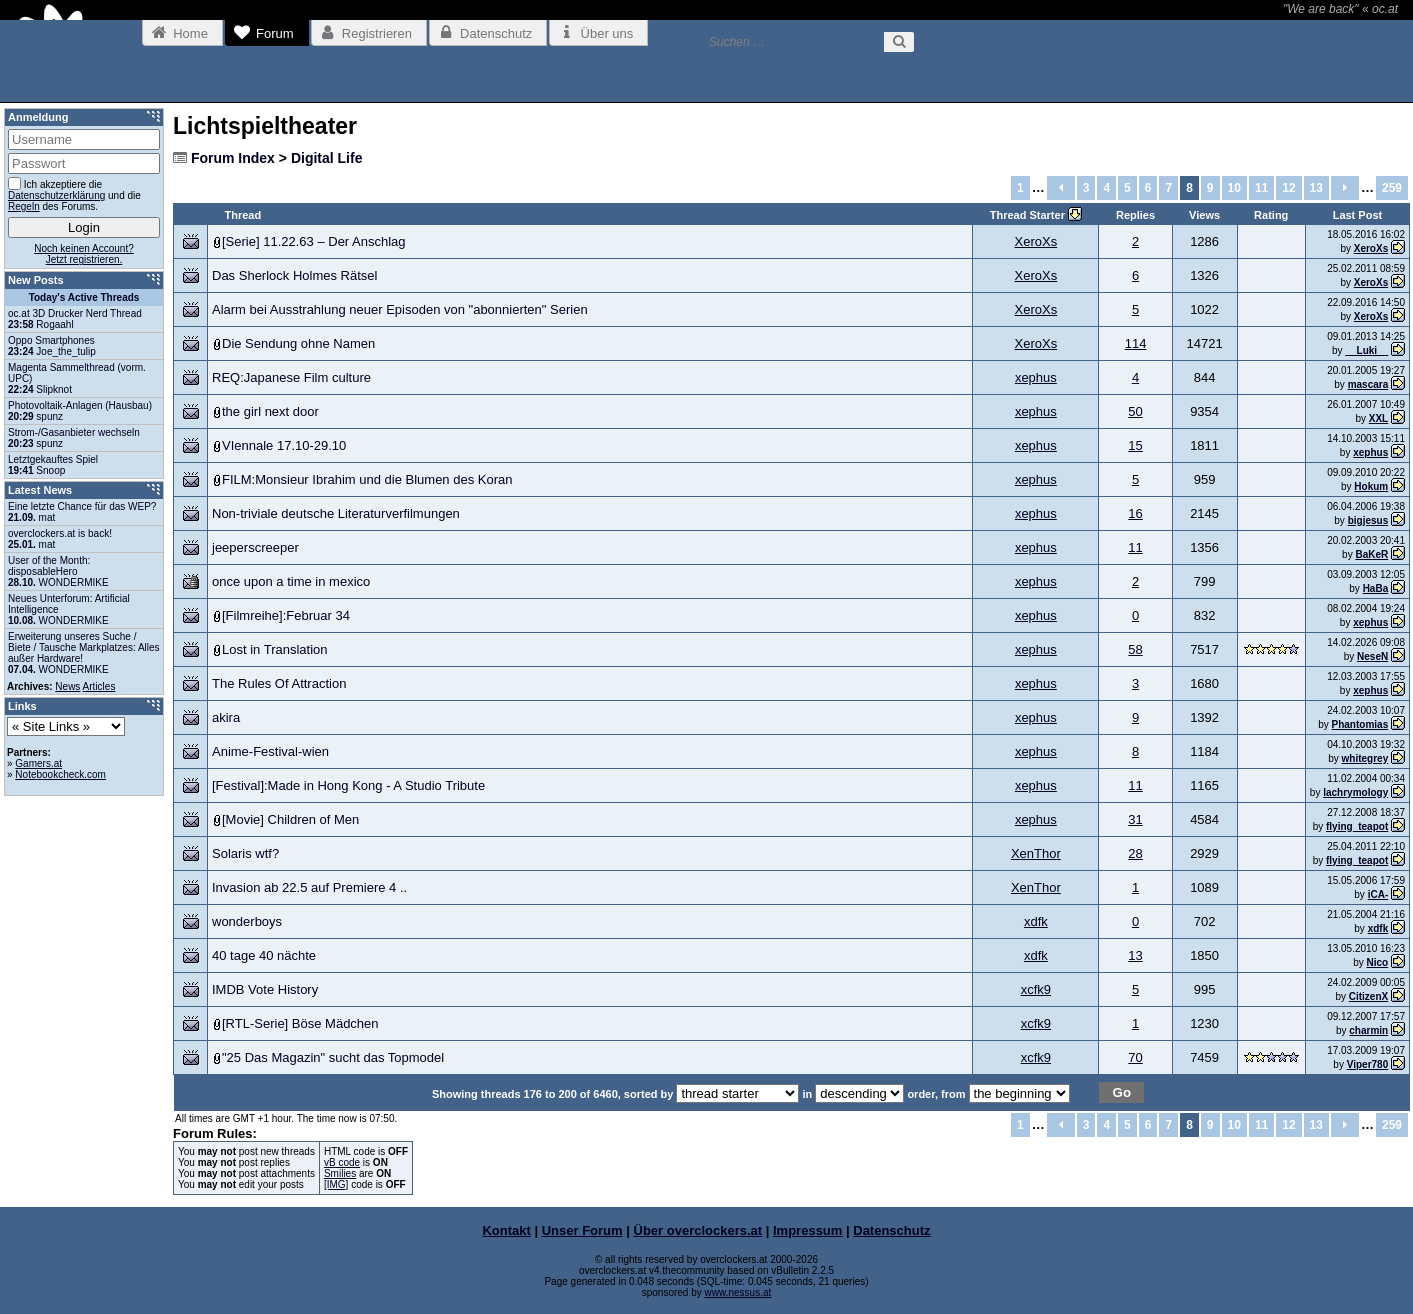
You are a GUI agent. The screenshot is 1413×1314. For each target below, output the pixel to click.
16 (1135, 513)
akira (226, 717)
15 (1135, 445)
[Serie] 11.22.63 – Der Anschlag (314, 241)
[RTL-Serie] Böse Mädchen (300, 1023)
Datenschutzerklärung (56, 195)
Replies (1135, 215)
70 (1135, 1057)
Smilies (340, 1173)
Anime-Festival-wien (270, 751)
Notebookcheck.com (60, 774)
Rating (1271, 215)
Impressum (807, 1230)
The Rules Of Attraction (279, 683)
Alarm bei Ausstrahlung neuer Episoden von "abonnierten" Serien (400, 309)
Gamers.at (38, 763)
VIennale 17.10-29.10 (284, 445)
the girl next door (270, 411)
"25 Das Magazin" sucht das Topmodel (333, 1057)
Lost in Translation (275, 649)
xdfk (1036, 921)
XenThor (1036, 853)
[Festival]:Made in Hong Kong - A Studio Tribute (348, 785)
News (67, 686)
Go (1122, 1092)
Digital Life (327, 158)
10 (1234, 188)
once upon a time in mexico (291, 581)
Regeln (24, 206)
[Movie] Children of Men (290, 819)
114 (1136, 343)
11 (1261, 188)
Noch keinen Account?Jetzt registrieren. (84, 254)
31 (1135, 819)
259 (1392, 188)
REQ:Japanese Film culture (291, 377)
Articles (99, 686)
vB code (342, 1162)
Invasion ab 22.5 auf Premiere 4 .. (309, 887)
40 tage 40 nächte (264, 955)
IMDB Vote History (265, 989)
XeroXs (1036, 241)
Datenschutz (891, 1230)
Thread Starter (1029, 215)
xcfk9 (1036, 989)
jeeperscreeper (255, 547)
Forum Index (233, 158)
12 (1288, 188)
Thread (243, 215)
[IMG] (336, 1184)
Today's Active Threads (84, 297)
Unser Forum (582, 1230)
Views (1204, 215)
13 (1316, 188)
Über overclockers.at (698, 1230)
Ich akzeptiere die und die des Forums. (74, 194)
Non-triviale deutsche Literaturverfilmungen (336, 513)
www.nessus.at (738, 1292)
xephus (1036, 377)
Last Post (1358, 215)
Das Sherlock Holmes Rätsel (294, 275)
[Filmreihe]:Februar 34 (286, 615)
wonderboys (247, 921)
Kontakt (506, 1230)
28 (1135, 853)
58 (1135, 649)
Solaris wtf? (245, 853)
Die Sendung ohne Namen (298, 343)
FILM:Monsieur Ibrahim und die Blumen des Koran (367, 479)
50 (1135, 411)
